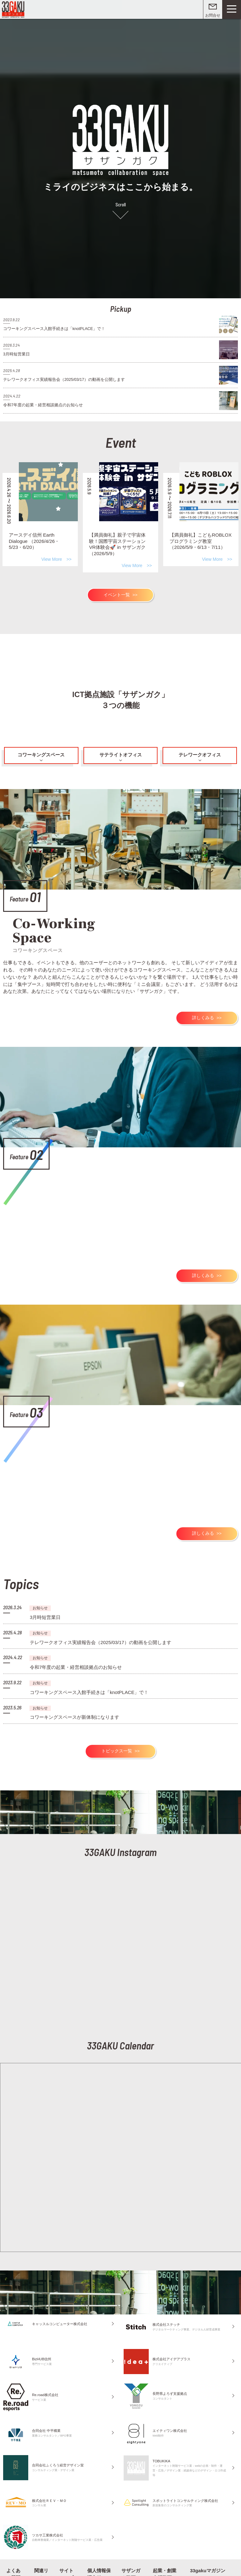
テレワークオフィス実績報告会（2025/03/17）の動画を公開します (96, 1628)
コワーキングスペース (41, 752)
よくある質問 (15, 2555)
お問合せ (212, 15)
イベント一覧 (117, 593)
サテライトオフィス (120, 752)
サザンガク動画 (132, 2555)
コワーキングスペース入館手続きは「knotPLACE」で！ (85, 1676)
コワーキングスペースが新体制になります (71, 1699)
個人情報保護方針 (98, 2555)
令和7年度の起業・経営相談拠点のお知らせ (73, 1652)
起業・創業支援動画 (165, 2555)
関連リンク (40, 2555)
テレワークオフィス (200, 752)
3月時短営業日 (44, 1604)
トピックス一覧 (117, 1733)
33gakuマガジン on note (206, 2555)
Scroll (120, 203)
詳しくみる (204, 1012)
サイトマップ (68, 2555)
